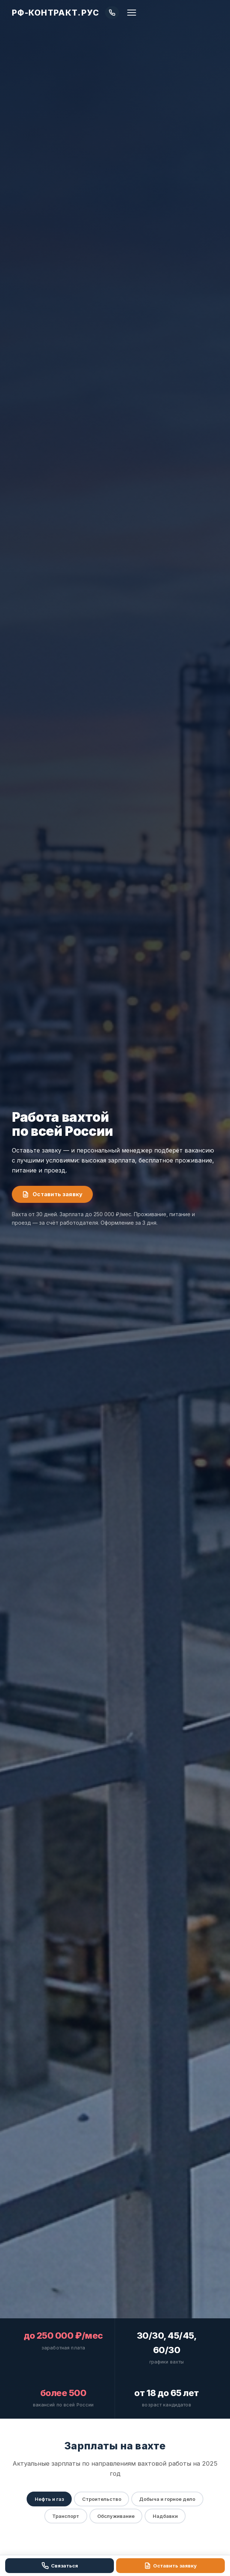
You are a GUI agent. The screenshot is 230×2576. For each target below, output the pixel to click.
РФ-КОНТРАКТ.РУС (55, 12)
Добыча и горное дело (168, 2500)
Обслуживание (116, 2517)
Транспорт (65, 2517)
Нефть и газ (47, 2500)
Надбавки (166, 2517)
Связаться (59, 2565)
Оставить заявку (52, 1194)
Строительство (101, 2500)
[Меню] (131, 12)
